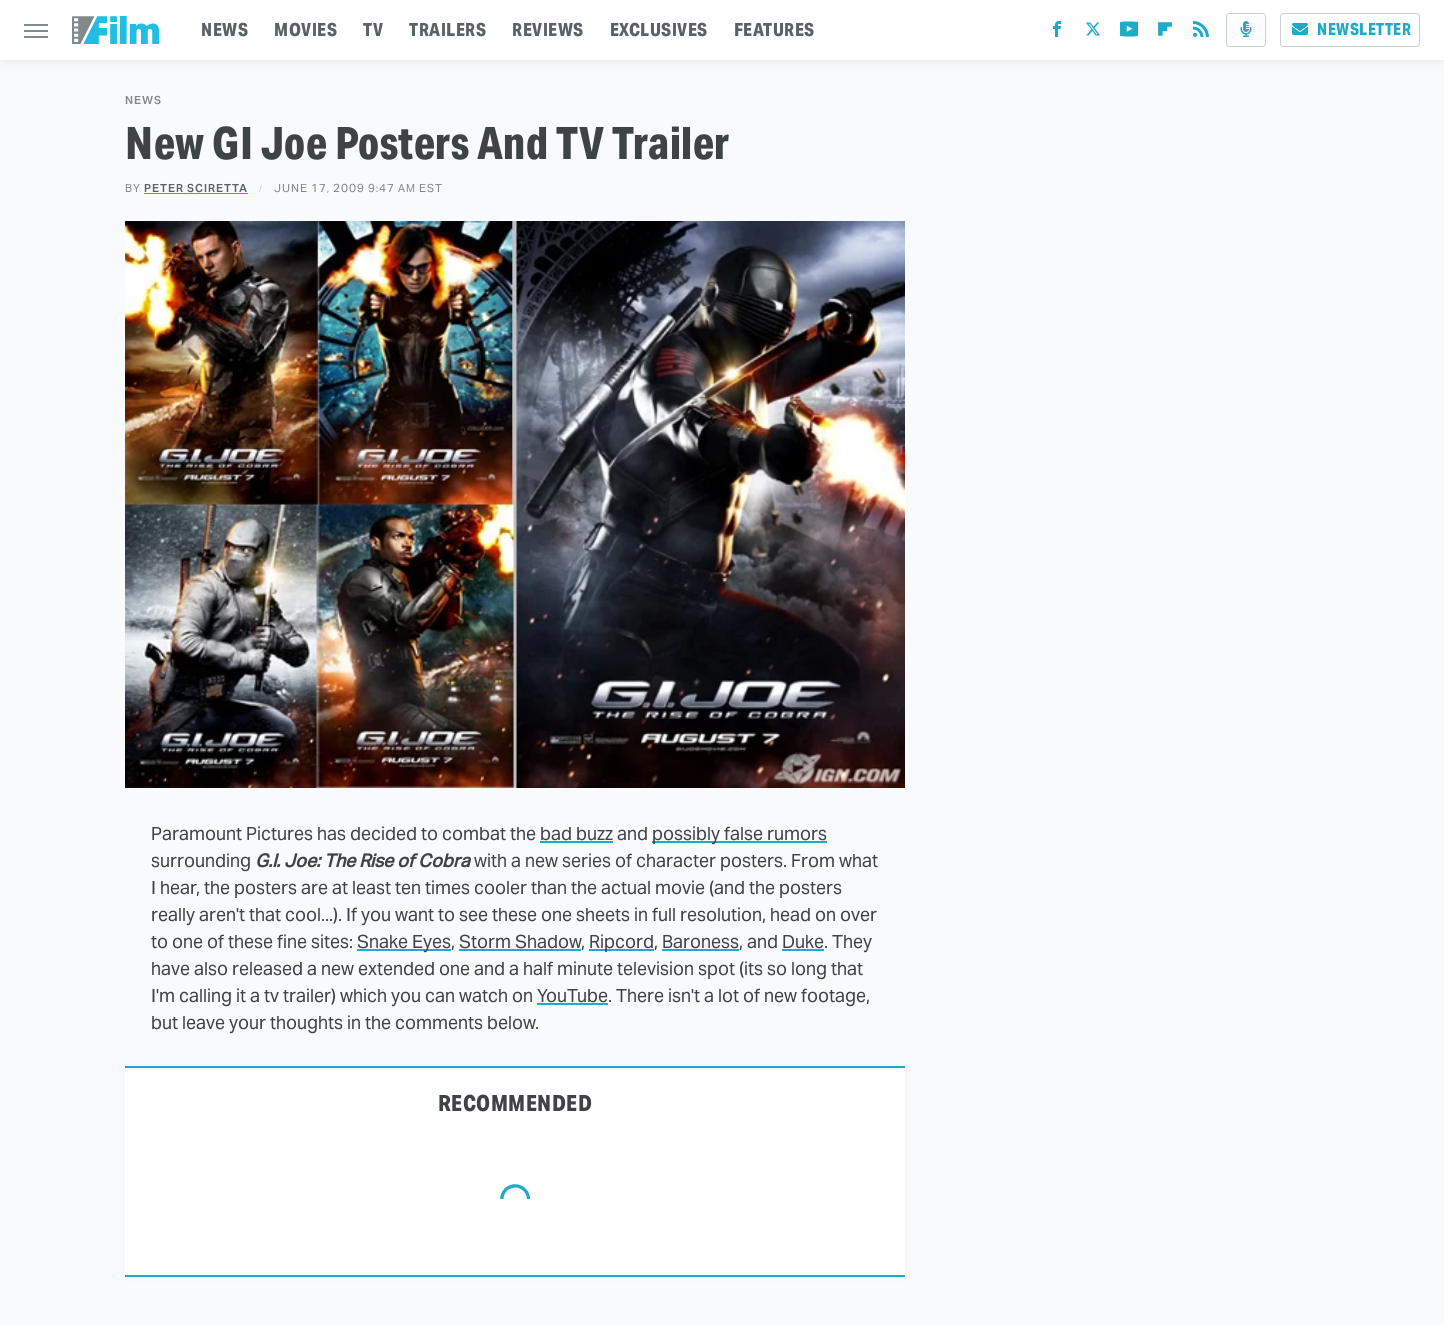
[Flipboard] (1165, 33)
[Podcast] (1246, 30)
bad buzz (576, 833)
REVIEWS (548, 29)
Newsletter (1350, 29)
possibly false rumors (739, 833)
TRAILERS (447, 29)
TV (373, 29)
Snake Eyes (404, 941)
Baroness (700, 941)
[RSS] (1201, 33)
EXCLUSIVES (659, 29)
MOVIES (305, 29)
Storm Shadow (520, 941)
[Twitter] (1093, 33)
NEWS (224, 29)
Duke (803, 941)
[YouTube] (1129, 33)
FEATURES (774, 29)
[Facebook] (1057, 33)
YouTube (572, 995)
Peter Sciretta (196, 188)
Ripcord (621, 941)
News (143, 100)
